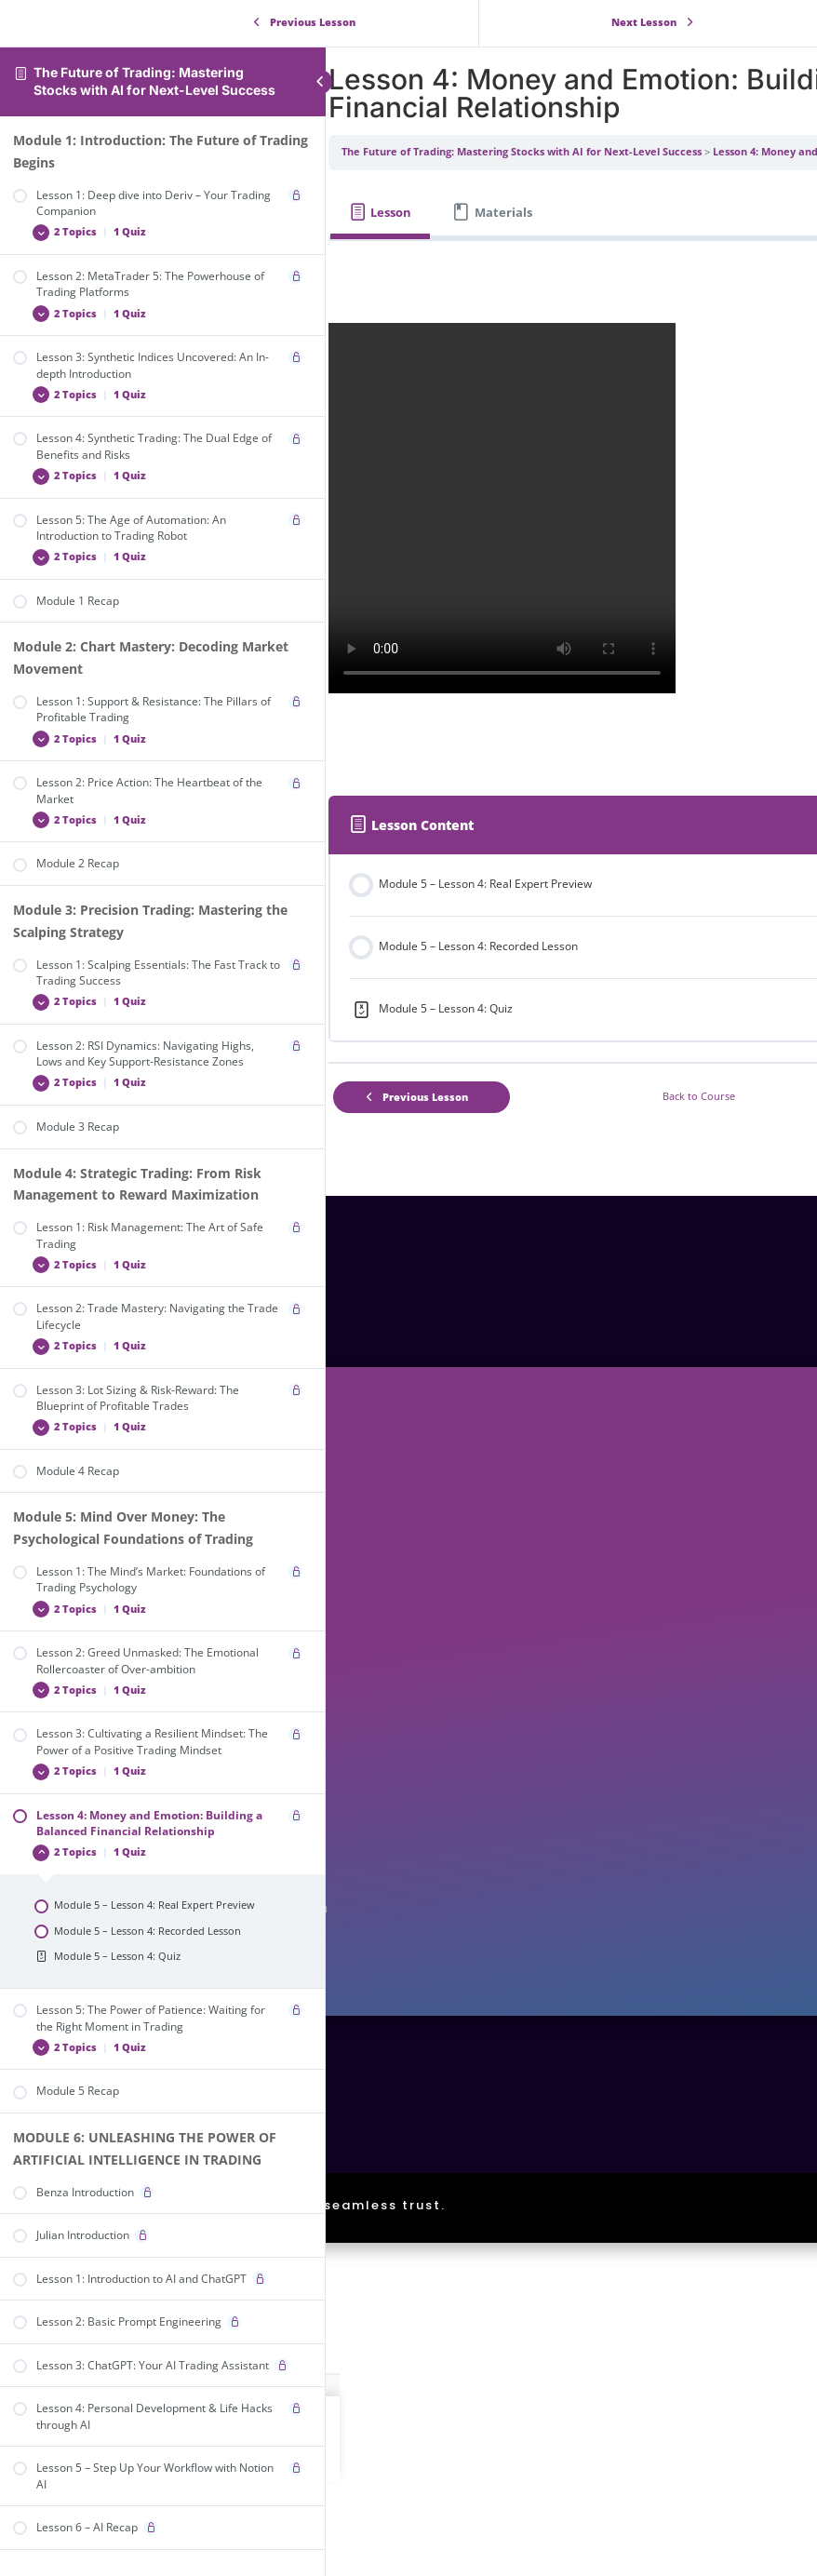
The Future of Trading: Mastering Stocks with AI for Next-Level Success (154, 81)
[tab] (417, 212)
